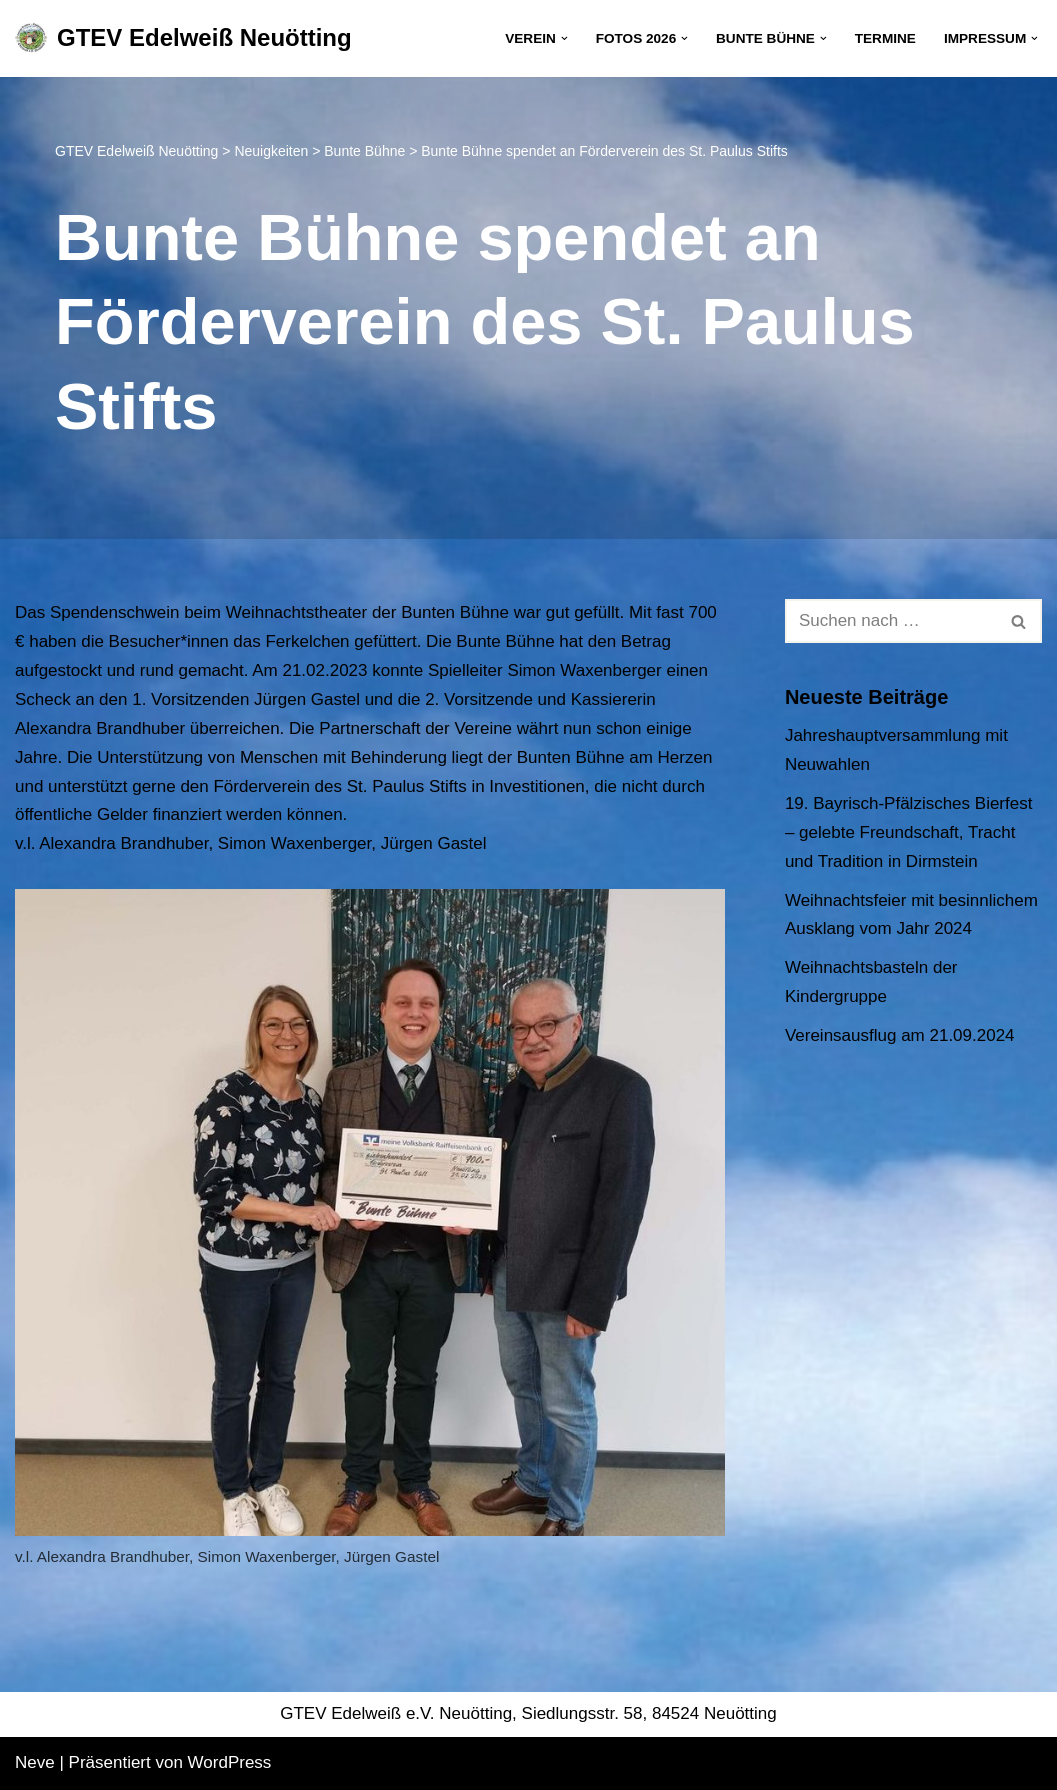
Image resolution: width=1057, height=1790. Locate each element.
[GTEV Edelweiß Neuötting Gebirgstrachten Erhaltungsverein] (183, 38)
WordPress (230, 1762)
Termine (885, 38)
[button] (564, 38)
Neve (35, 1762)
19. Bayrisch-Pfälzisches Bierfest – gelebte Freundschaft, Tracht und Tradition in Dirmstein (909, 832)
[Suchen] (891, 621)
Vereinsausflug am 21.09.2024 (900, 1035)
